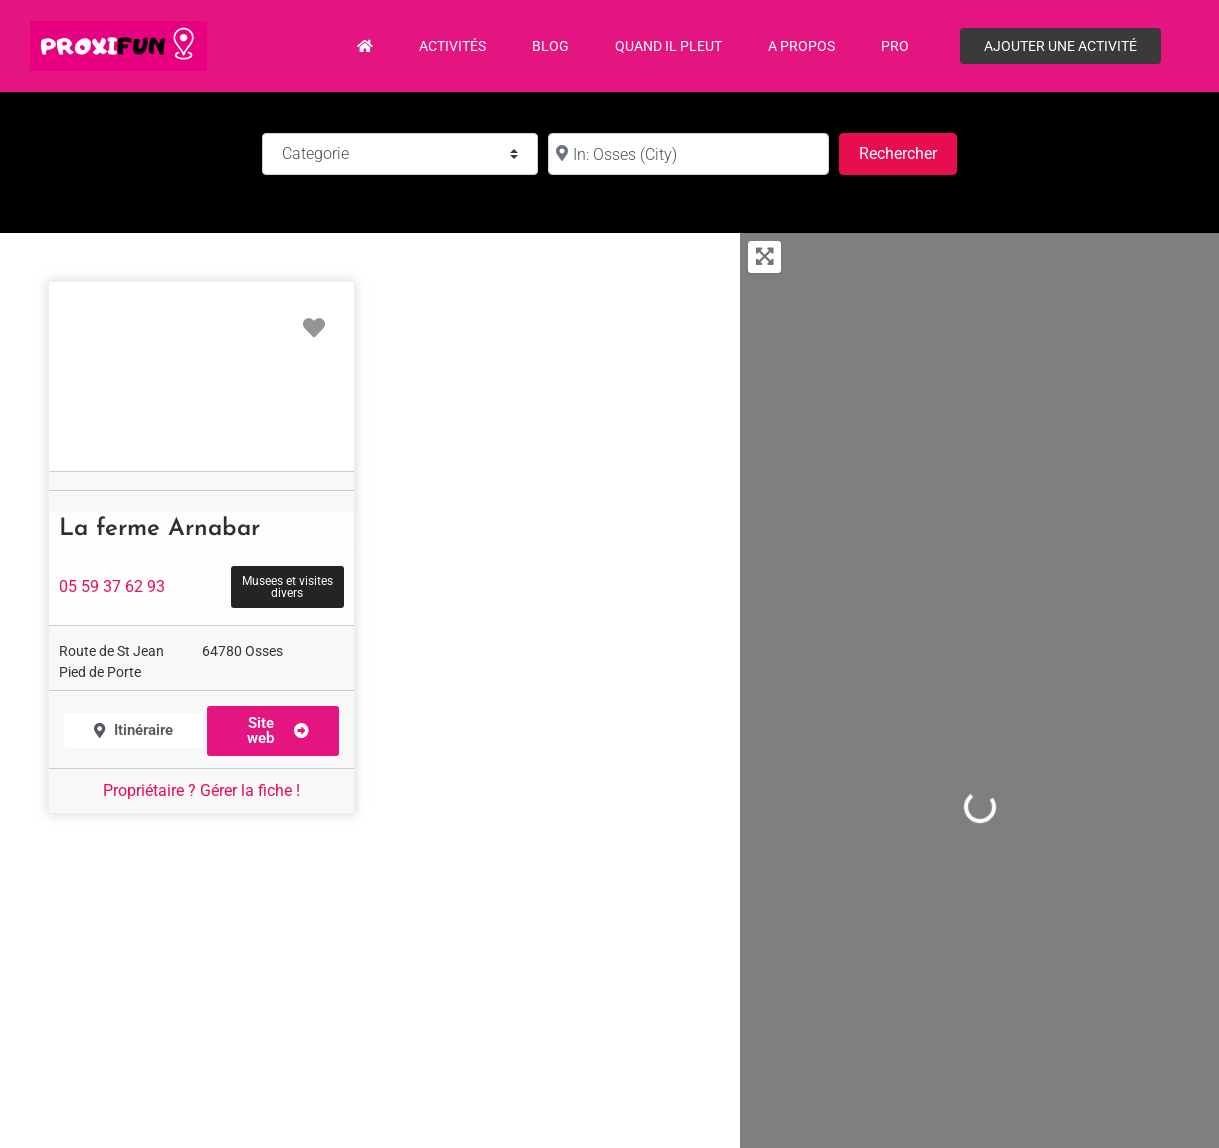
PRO (895, 46)
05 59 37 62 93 (112, 586)
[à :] (688, 154)
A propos (801, 46)
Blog (550, 46)
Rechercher (908, 151)
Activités (452, 46)
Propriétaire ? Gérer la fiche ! (201, 790)
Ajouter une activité (1060, 46)
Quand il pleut (668, 46)
